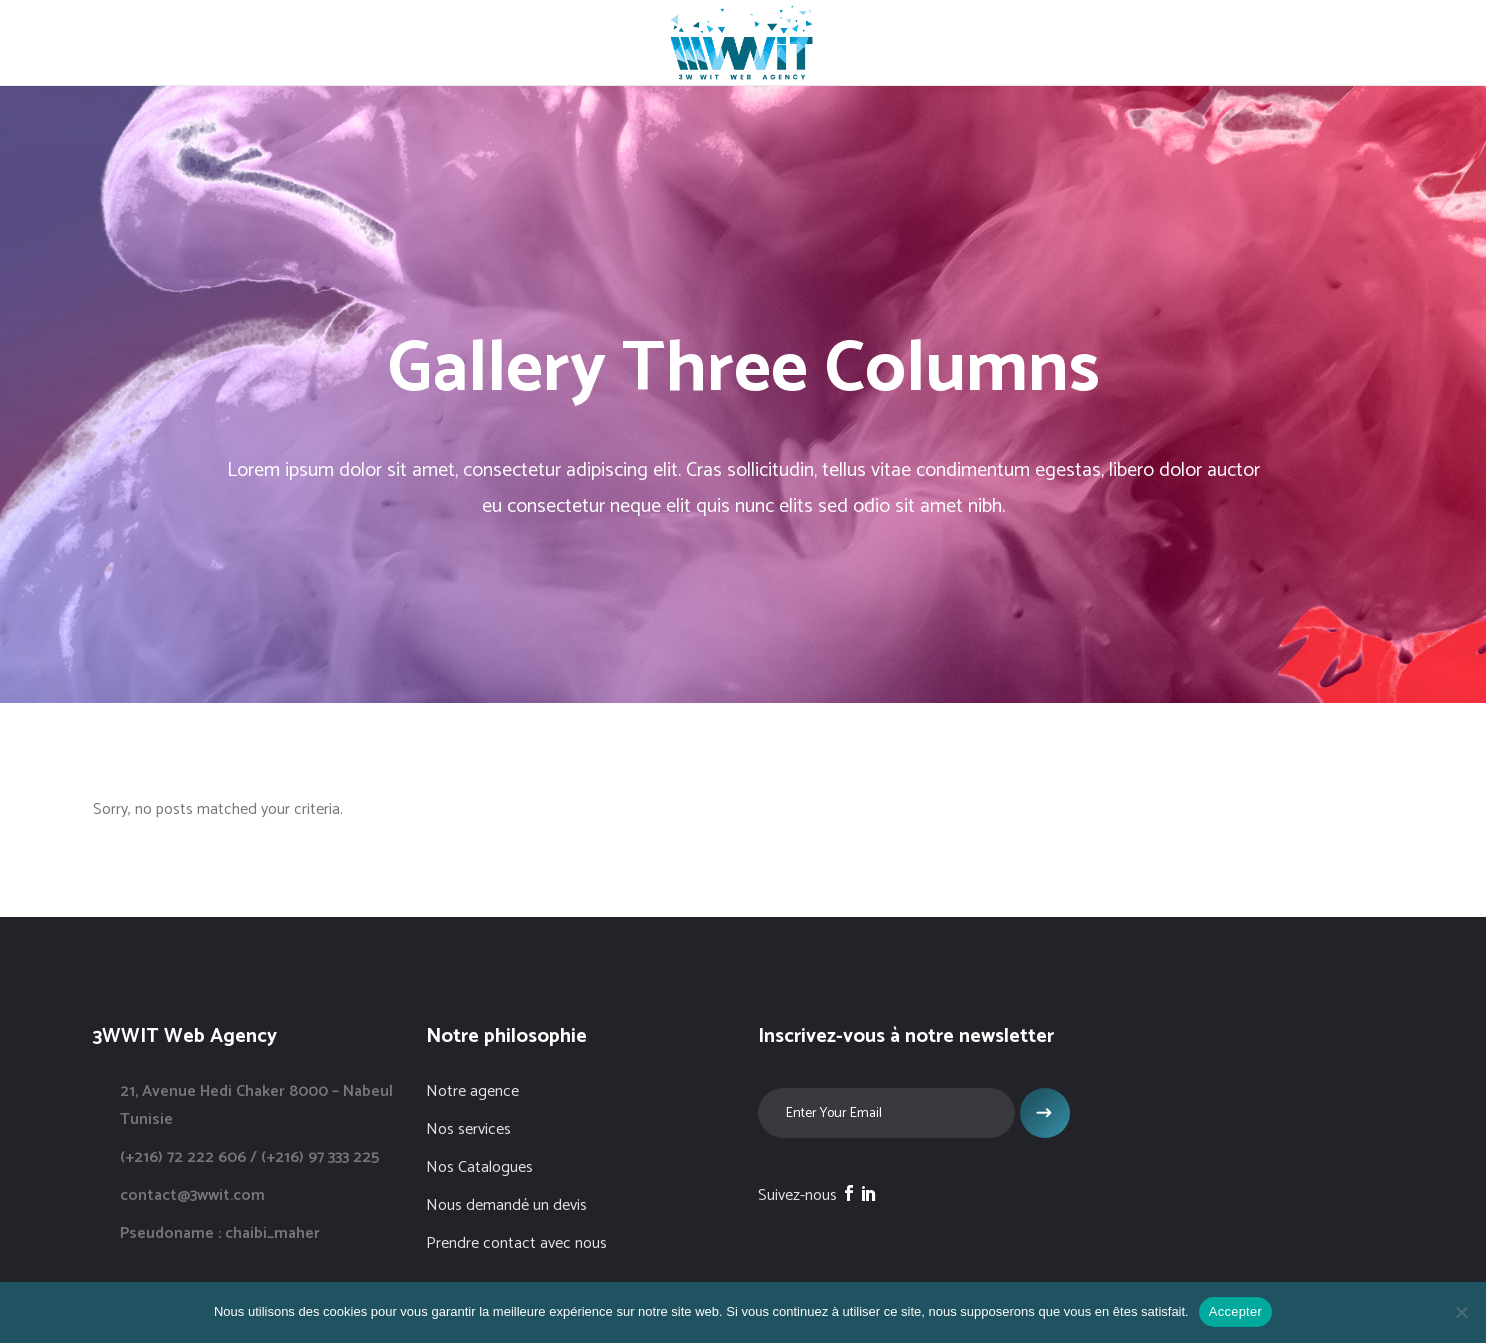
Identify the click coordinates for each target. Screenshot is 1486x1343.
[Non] (1461, 1312)
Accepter (1235, 1311)
